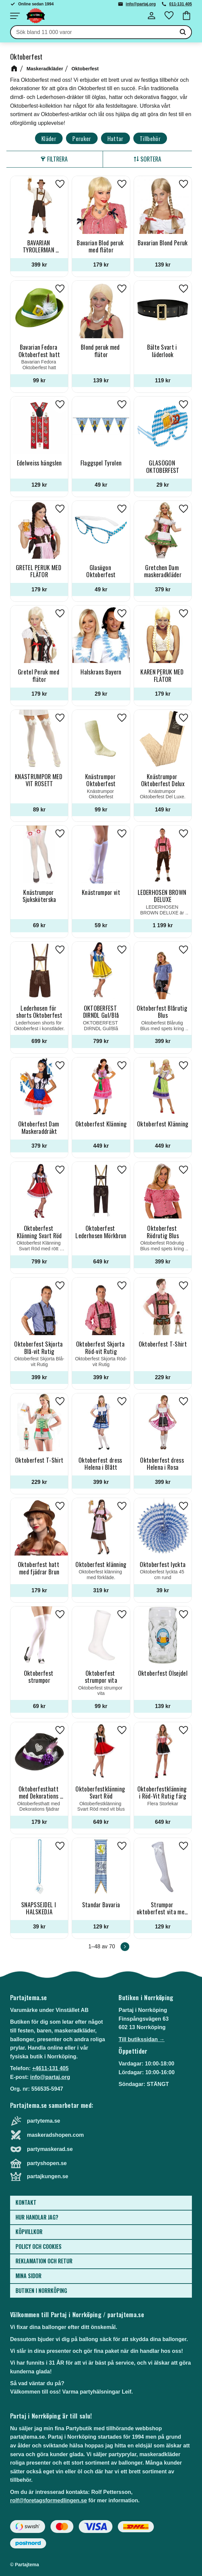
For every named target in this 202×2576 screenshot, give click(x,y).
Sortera (150, 158)
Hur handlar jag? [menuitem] (36, 2217)
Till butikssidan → (142, 2039)
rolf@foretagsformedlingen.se (48, 2500)
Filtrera (57, 158)
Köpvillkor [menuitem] (28, 2232)
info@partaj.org (141, 4)
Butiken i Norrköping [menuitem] (41, 2291)
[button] (15, 16)
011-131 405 (180, 4)
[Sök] (182, 32)
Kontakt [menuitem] (25, 2202)
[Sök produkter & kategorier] (92, 32)
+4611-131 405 (50, 2068)
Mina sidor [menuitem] (28, 2276)
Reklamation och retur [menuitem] (43, 2261)
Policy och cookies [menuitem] (38, 2246)
